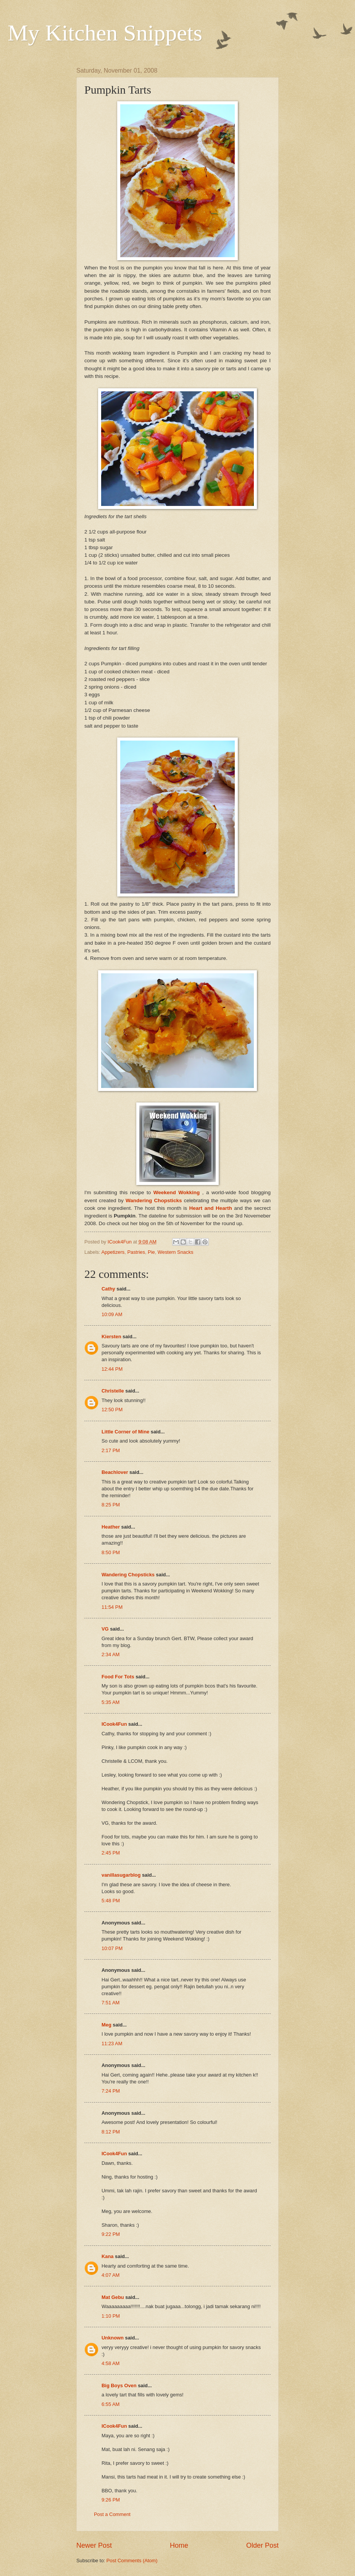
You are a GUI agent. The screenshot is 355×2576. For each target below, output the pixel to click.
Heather (111, 1527)
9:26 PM (111, 2500)
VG (105, 1629)
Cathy (108, 1289)
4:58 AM (110, 2363)
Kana (107, 2256)
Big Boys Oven (119, 2385)
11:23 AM (112, 2043)
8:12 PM (111, 2132)
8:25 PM (111, 1505)
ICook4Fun (114, 1724)
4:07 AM (110, 2275)
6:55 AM (110, 2404)
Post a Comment (112, 2514)
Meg (106, 2025)
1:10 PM (111, 2316)
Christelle (113, 1391)
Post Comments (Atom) (132, 2560)
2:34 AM (110, 1654)
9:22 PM (111, 2234)
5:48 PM (111, 1900)
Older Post (262, 2545)
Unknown (113, 2338)
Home (179, 2545)
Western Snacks (176, 1252)
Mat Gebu (113, 2297)
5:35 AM (110, 1702)
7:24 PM (111, 2091)
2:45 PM (111, 1853)
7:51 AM (110, 2002)
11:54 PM (112, 1607)
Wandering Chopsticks (128, 1574)
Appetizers (112, 1252)
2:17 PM (111, 1450)
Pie (151, 1252)
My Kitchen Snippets (105, 32)
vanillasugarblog (121, 1875)
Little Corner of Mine (125, 1432)
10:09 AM (112, 1314)
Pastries (136, 1252)
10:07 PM (112, 1948)
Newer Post (94, 2545)
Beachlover (115, 1472)
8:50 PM (111, 1552)
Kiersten (111, 1336)
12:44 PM (112, 1369)
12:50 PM (112, 1409)
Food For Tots (118, 1677)
